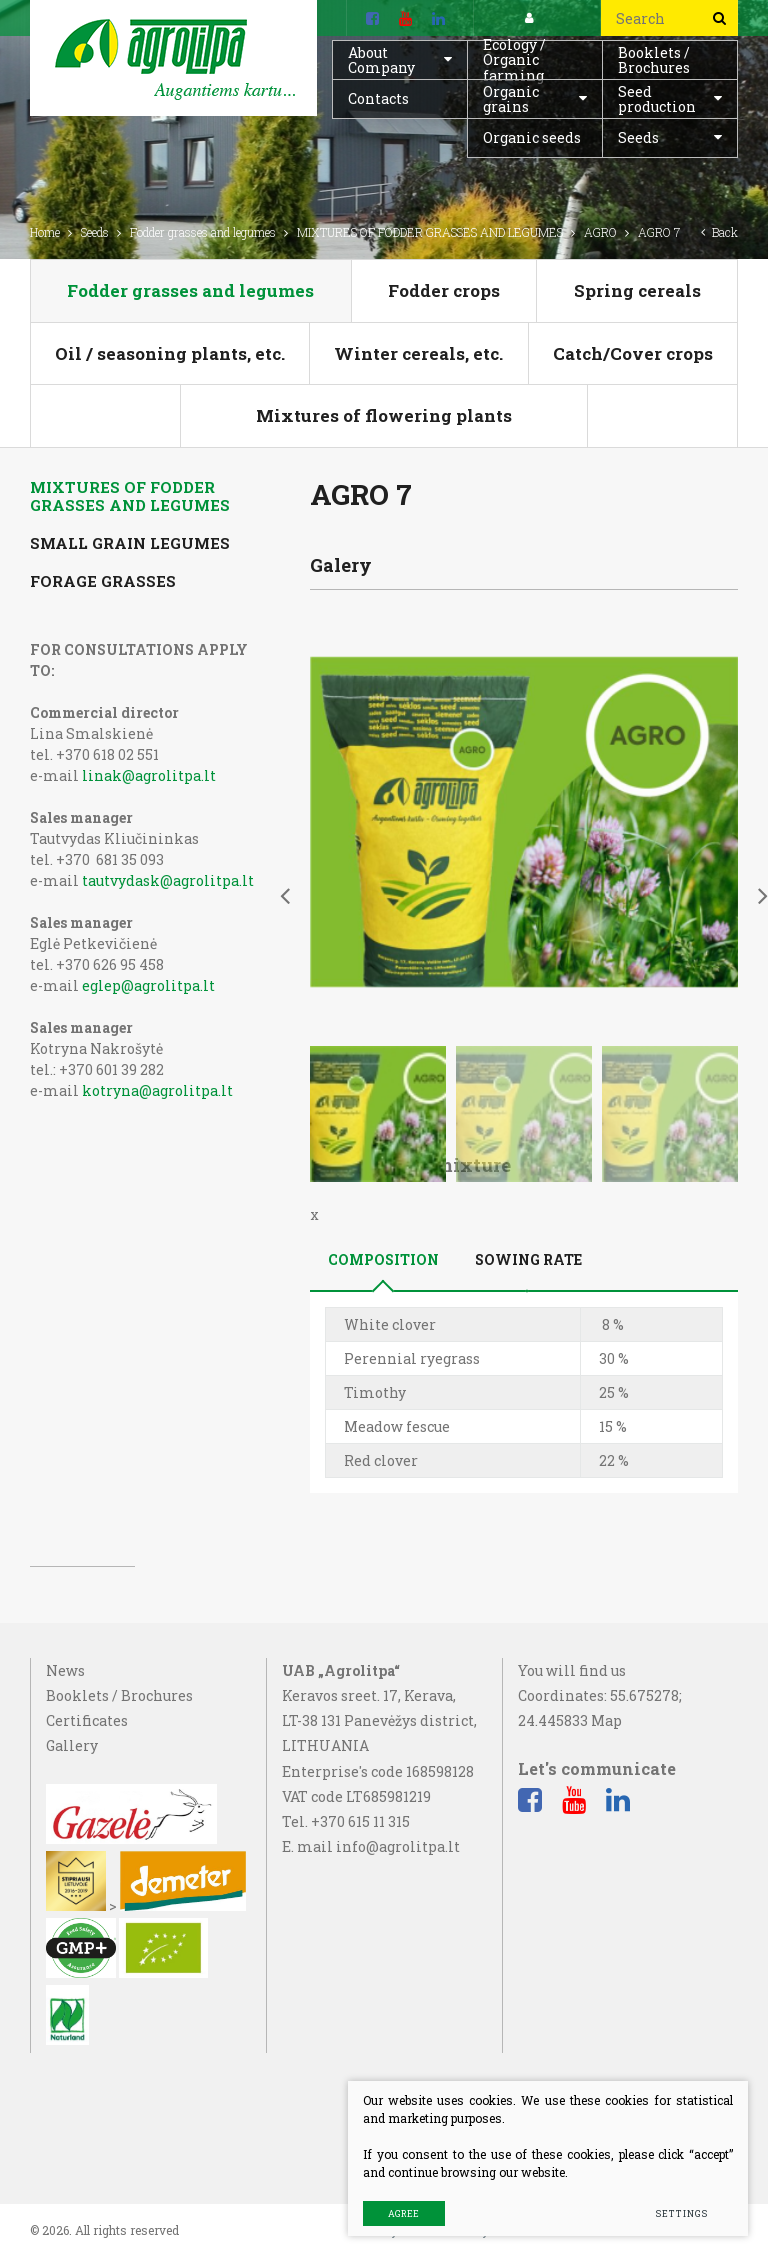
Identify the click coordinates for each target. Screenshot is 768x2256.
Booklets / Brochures (654, 60)
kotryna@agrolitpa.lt (157, 1090)
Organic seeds (532, 137)
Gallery (72, 1862)
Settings (681, 2213)
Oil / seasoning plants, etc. (170, 353)
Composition (383, 632)
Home (45, 232)
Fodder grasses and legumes (203, 232)
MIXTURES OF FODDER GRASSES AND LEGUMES (430, 232)
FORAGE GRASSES (103, 581)
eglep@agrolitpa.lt (148, 985)
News (65, 1787)
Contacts (378, 98)
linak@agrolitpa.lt (149, 775)
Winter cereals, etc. (418, 353)
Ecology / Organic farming (514, 60)
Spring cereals (637, 290)
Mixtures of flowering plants (384, 415)
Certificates (87, 1837)
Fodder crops (444, 290)
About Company (381, 60)
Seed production (657, 99)
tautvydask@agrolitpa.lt (168, 880)
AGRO (600, 232)
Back (719, 232)
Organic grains (511, 99)
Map (606, 1837)
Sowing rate (528, 632)
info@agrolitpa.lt (398, 1963)
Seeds (638, 137)
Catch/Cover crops (633, 353)
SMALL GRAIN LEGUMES (130, 543)
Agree (403, 2213)
